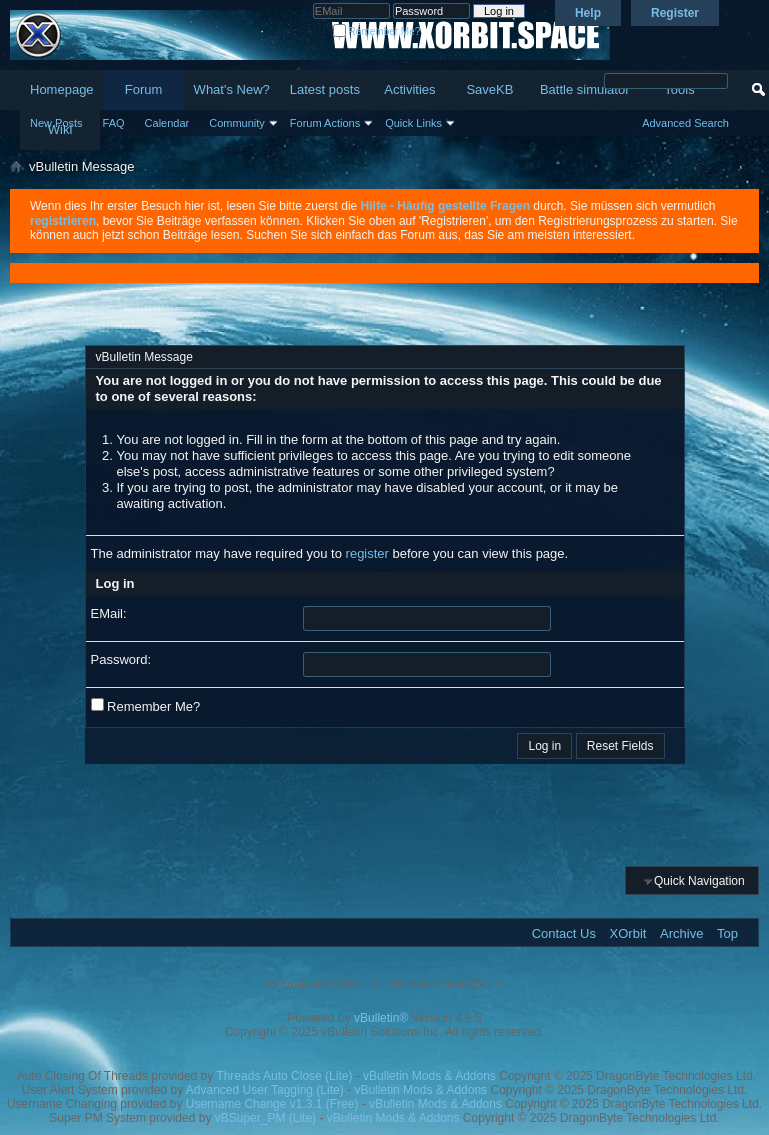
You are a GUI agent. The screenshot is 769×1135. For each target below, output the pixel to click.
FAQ (114, 123)
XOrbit (628, 933)
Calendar (167, 123)
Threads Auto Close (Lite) (284, 1076)
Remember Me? (376, 31)
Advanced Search (685, 123)
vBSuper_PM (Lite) (265, 1118)
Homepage (62, 89)
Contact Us (564, 933)
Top (727, 933)
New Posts (56, 123)
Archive (681, 933)
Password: (121, 659)
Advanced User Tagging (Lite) (265, 1090)
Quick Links (413, 123)
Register (675, 13)
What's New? (232, 89)
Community (237, 123)
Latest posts (325, 89)
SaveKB (489, 89)
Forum (144, 89)
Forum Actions (325, 123)
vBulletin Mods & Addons (429, 1076)
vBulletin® (381, 1018)
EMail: (109, 613)
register (367, 553)
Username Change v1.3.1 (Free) (272, 1104)
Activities (409, 89)
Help (588, 13)
